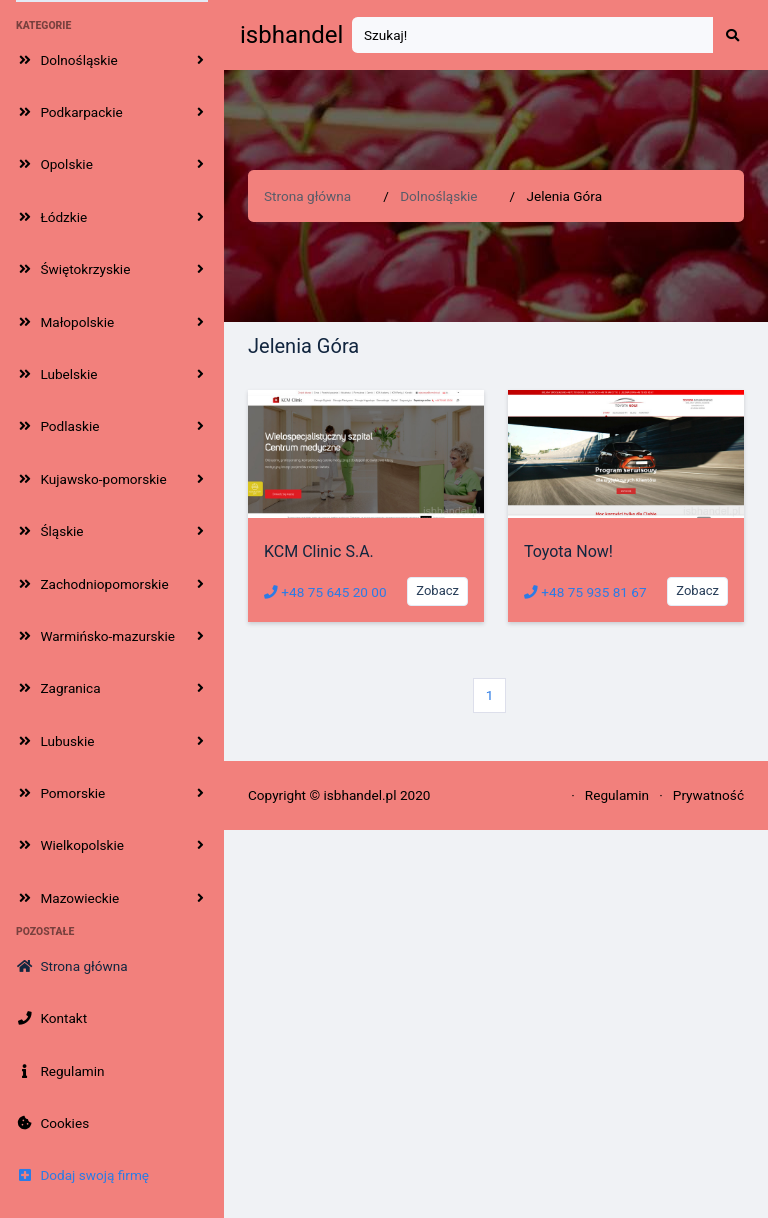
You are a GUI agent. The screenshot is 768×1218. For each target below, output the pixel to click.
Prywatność (708, 795)
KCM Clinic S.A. (319, 551)
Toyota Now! (568, 551)
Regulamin (617, 795)
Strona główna (307, 196)
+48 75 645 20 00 (325, 592)
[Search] (533, 35)
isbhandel (291, 35)
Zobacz (437, 590)
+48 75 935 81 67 (585, 592)
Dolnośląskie (438, 196)
